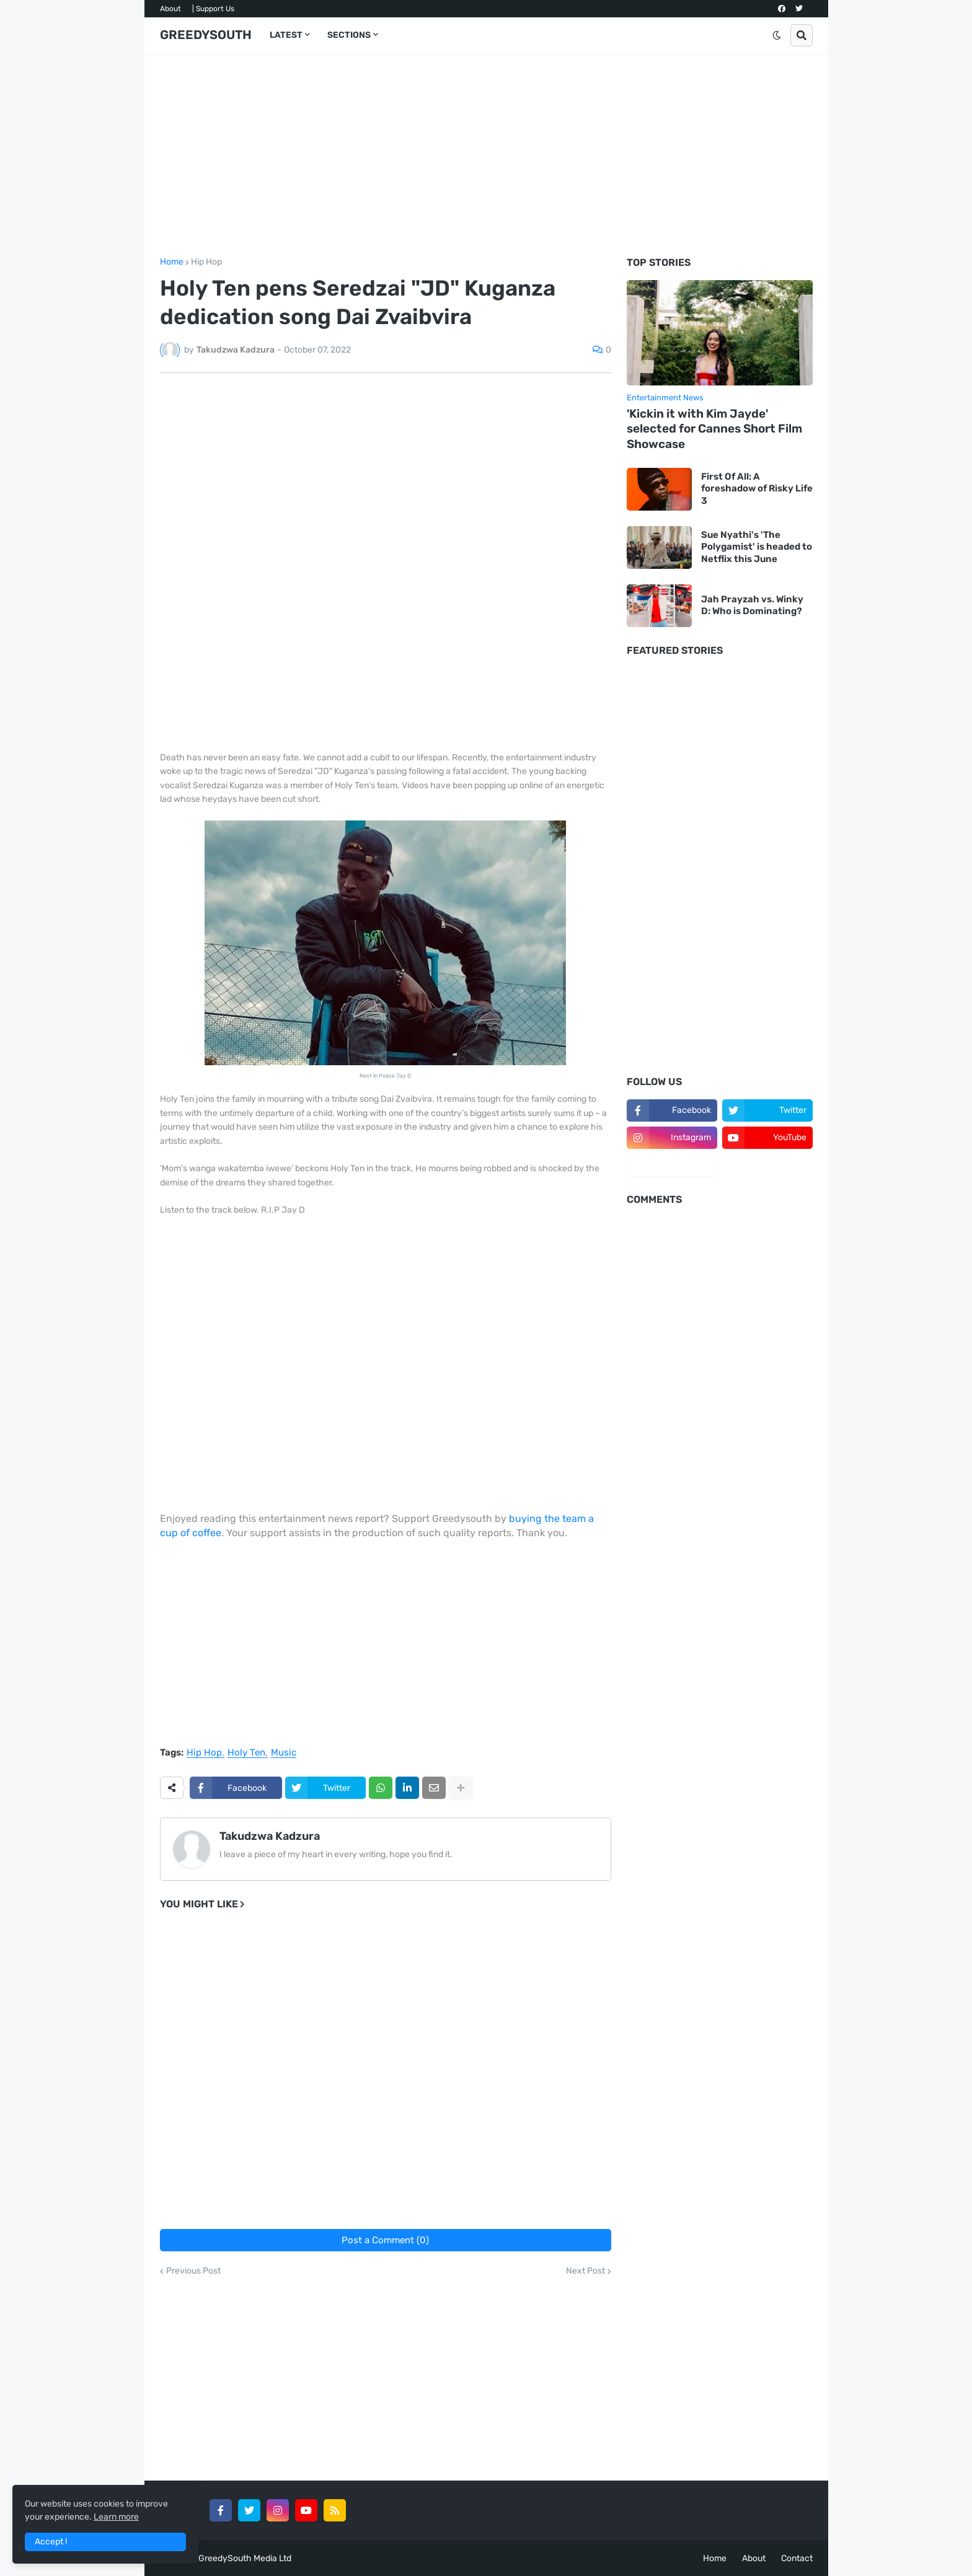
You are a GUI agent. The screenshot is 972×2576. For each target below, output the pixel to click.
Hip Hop (206, 262)
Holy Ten (246, 1753)
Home (171, 262)
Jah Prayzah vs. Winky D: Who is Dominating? (752, 605)
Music (283, 1753)
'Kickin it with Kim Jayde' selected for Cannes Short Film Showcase (714, 429)
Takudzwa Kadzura (269, 1836)
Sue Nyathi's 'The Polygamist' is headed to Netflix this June (756, 547)
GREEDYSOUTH (206, 34)
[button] (776, 35)
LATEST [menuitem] (286, 35)
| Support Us (213, 8)
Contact (797, 2558)
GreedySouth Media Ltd (244, 2558)
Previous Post (193, 2271)
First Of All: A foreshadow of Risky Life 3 (757, 488)
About (170, 8)
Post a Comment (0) (385, 2240)
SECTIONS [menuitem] (349, 35)
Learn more (116, 2517)
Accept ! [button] (51, 2541)
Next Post (585, 2271)
